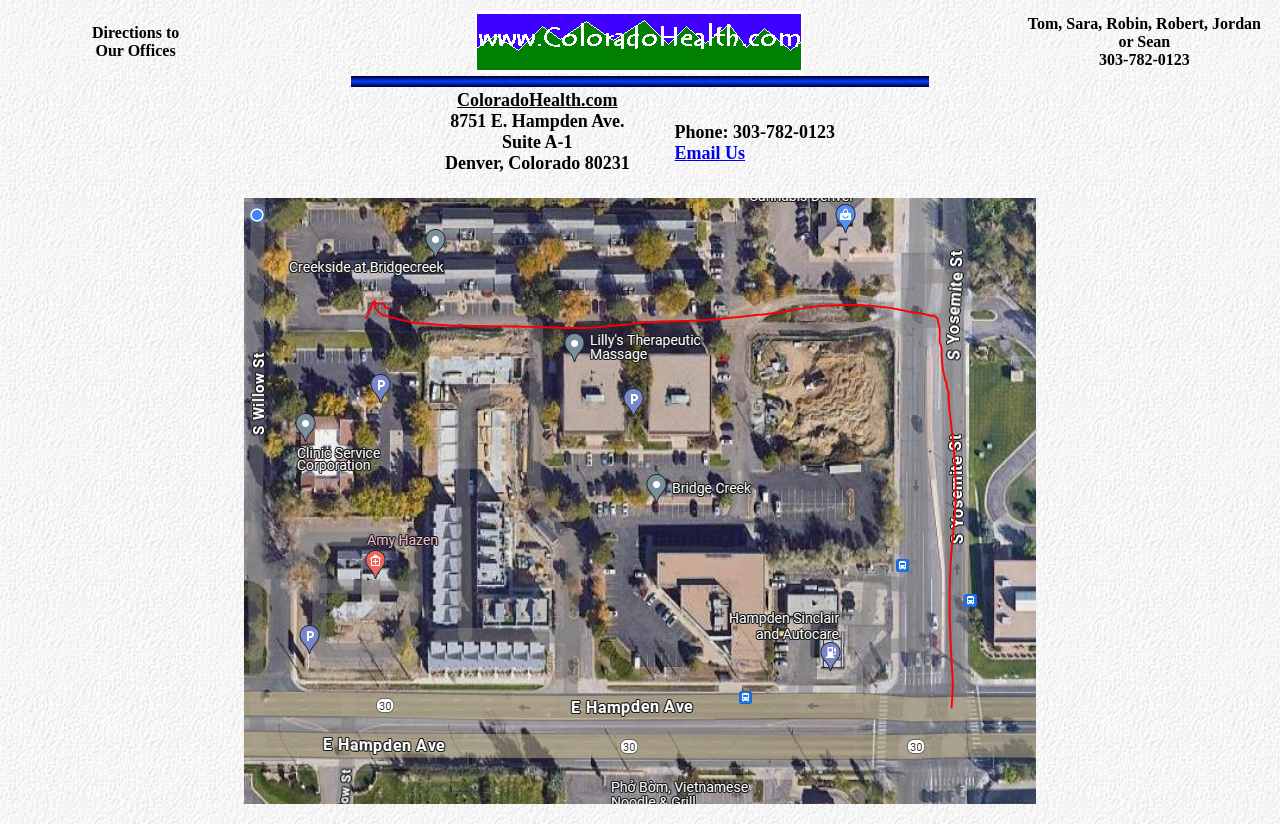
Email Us (710, 153)
